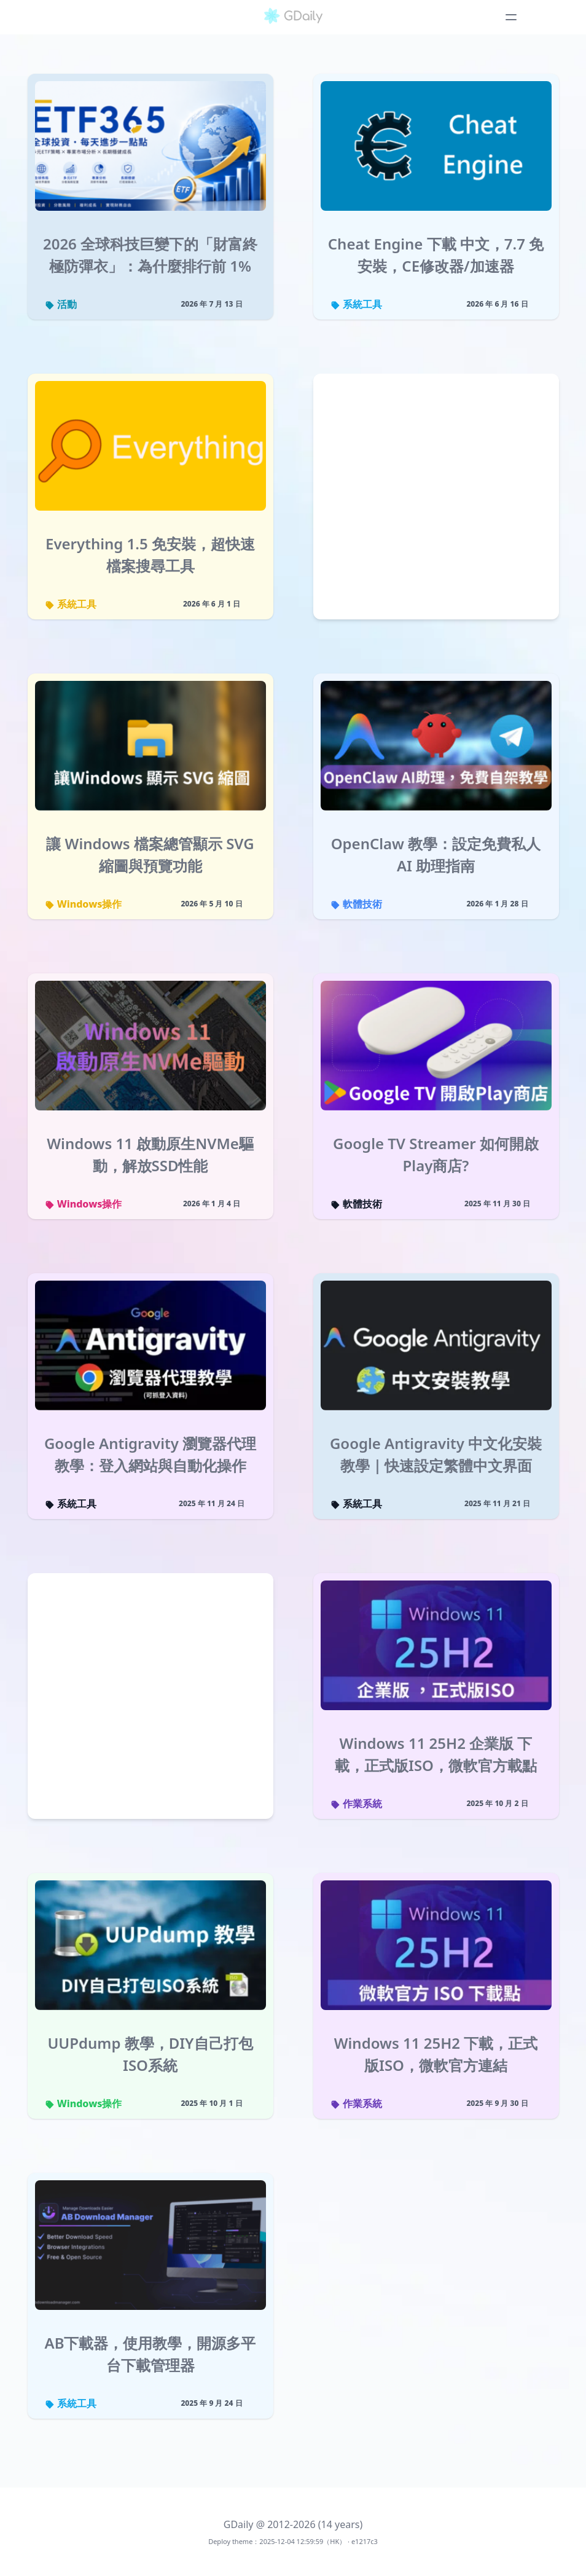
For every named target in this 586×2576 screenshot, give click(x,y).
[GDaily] (293, 17)
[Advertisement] (436, 499)
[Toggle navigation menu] (511, 17)
